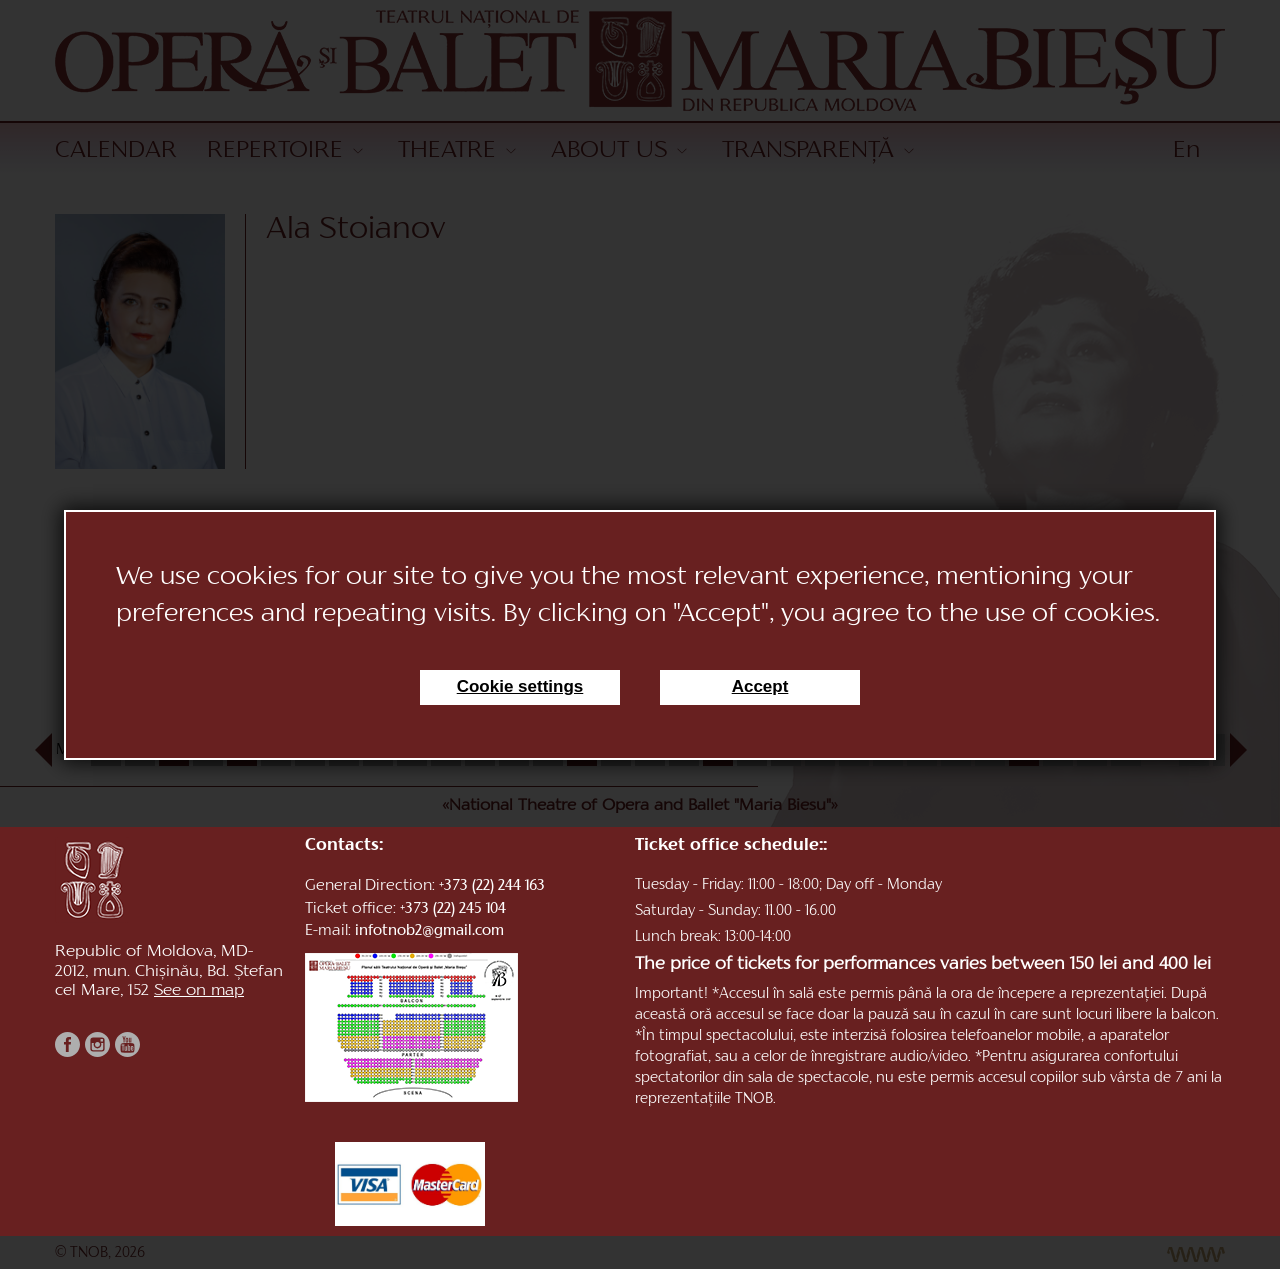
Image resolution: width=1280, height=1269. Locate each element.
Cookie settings (520, 686)
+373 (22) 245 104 (453, 909)
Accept (760, 686)
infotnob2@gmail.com (429, 931)
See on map (199, 991)
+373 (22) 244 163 (492, 886)
